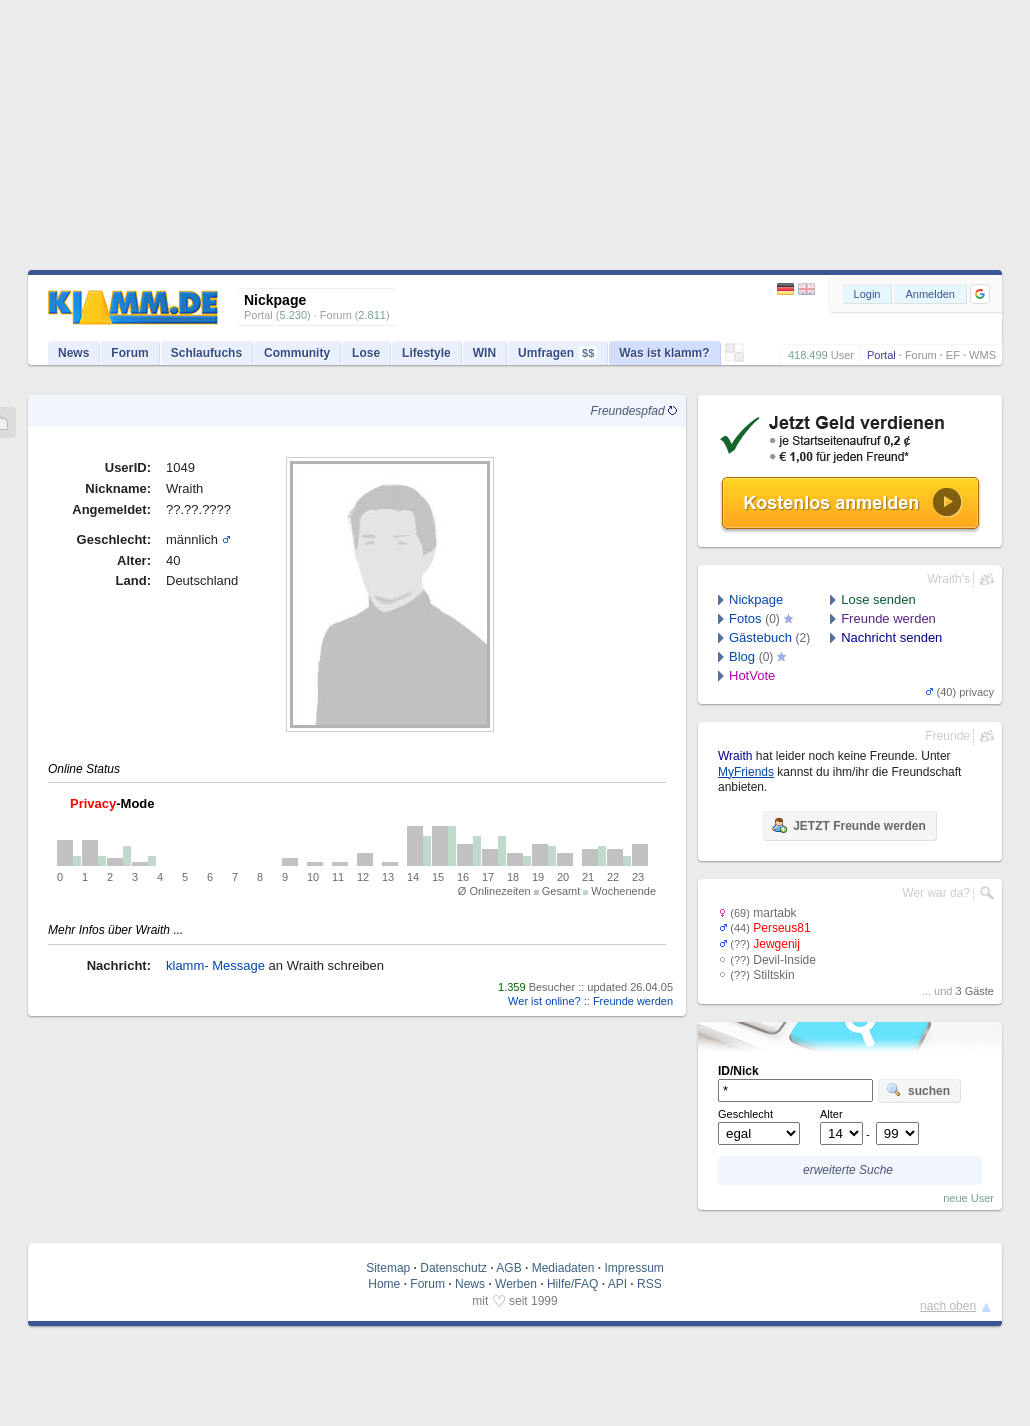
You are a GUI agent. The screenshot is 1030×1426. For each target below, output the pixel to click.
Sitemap (388, 1268)
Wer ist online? (544, 1001)
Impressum (633, 1268)
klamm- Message (215, 965)
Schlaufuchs (206, 353)
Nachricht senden (891, 637)
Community (297, 353)
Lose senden (878, 599)
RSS (649, 1284)
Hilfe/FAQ (572, 1284)
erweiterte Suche (848, 1170)
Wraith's (948, 579)
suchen (918, 1090)
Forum (921, 355)
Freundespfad (634, 411)
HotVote (752, 675)
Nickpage (756, 599)
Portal (881, 355)
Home (384, 1284)
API (617, 1284)
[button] (980, 294)
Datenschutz (453, 1268)
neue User (968, 1198)
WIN (484, 353)
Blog (742, 656)
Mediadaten (563, 1268)
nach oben (948, 1306)
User (842, 355)
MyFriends (746, 772)
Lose (366, 353)
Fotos (745, 618)
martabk (774, 913)
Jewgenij (776, 944)
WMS (982, 355)
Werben (516, 1284)
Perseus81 (781, 928)
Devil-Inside (784, 960)
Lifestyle (426, 353)
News (73, 353)
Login (867, 294)
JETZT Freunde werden (848, 825)
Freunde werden (633, 1001)
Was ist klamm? (664, 353)
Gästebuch (760, 637)
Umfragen (557, 353)
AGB (508, 1268)
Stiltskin (773, 975)
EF (953, 355)
